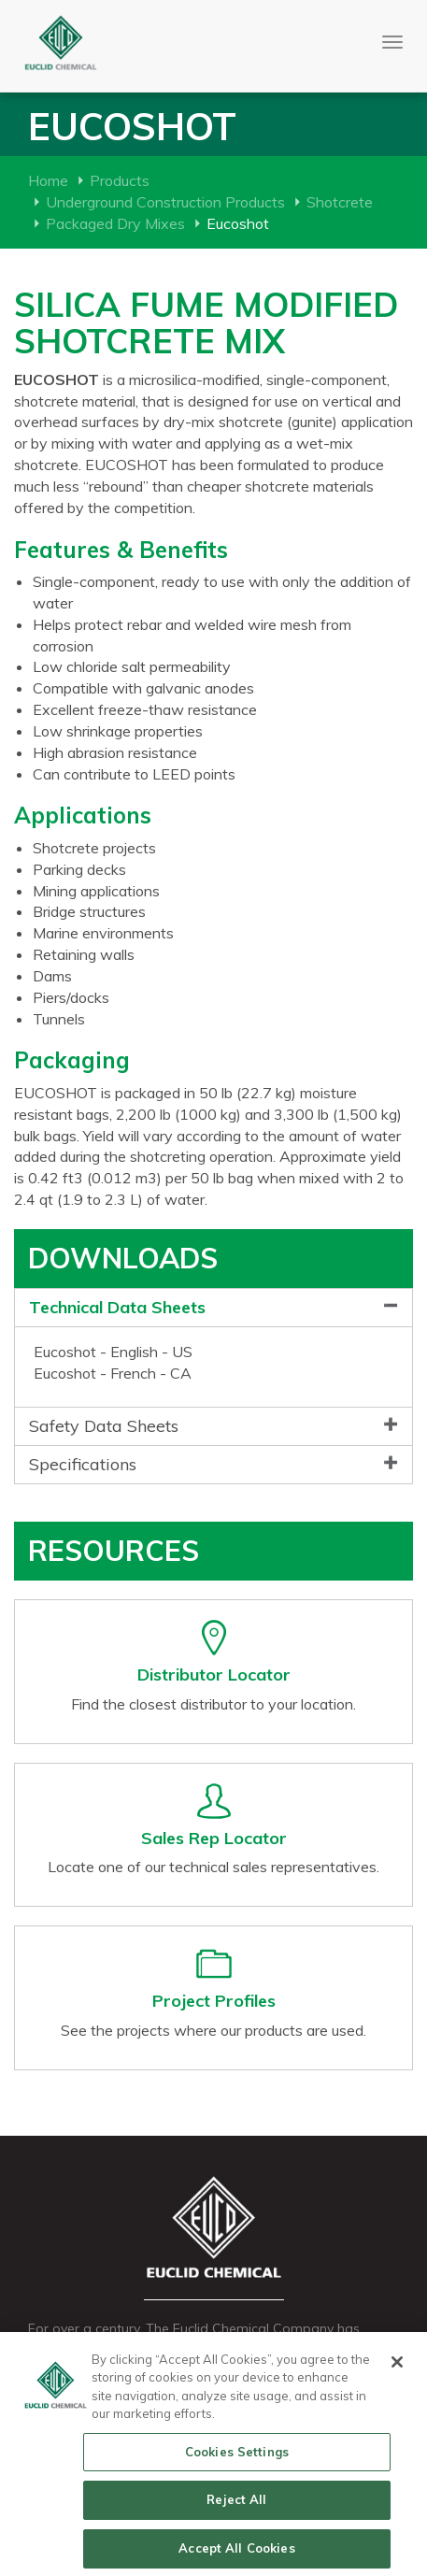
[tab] (213, 1308)
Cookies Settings (237, 2456)
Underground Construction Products (165, 202)
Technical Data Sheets (117, 1307)
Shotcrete (339, 202)
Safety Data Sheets (103, 1426)
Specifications (82, 1464)
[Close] (397, 2366)
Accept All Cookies (236, 2553)
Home (48, 180)
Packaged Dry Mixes (115, 223)
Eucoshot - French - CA (113, 1373)
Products (119, 180)
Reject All (236, 2504)
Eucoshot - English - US (113, 1351)
